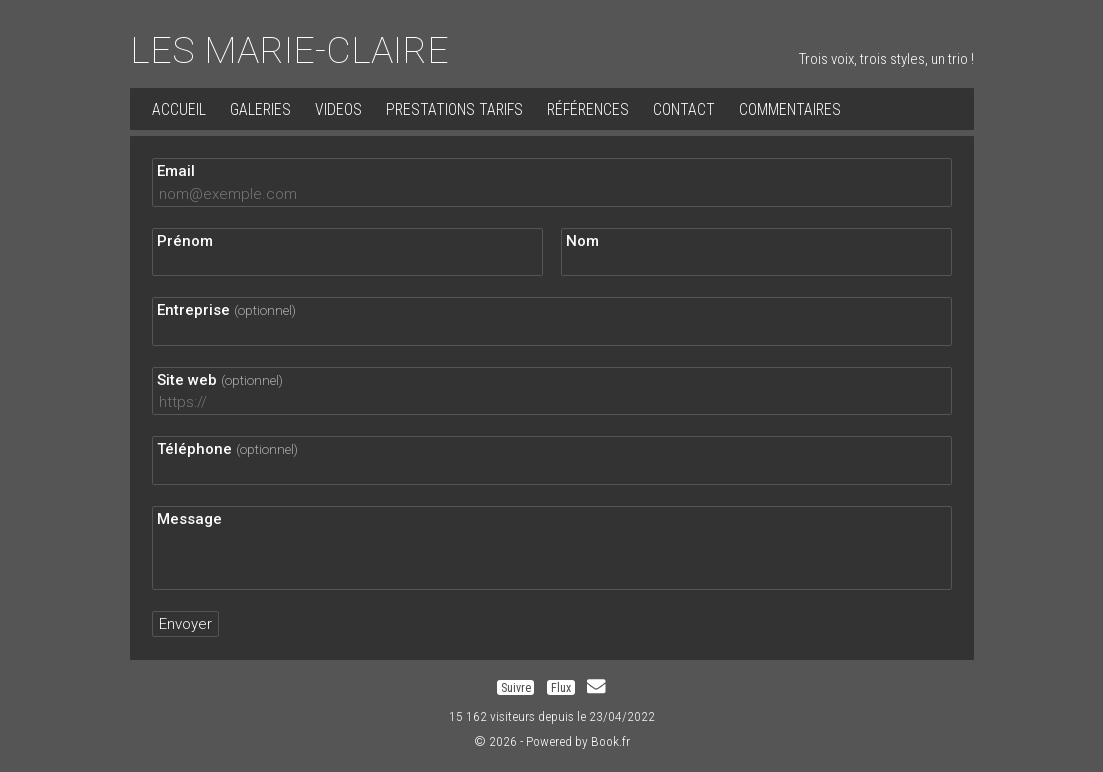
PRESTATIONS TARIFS (454, 109)
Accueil (179, 109)
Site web (220, 380)
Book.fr (610, 741)
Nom (582, 241)
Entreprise (226, 310)
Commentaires (790, 109)
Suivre (516, 687)
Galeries (260, 109)
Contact (684, 109)
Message (189, 519)
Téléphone (227, 449)
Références (588, 109)
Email (176, 171)
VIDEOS (338, 109)
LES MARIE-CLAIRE (289, 50)
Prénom (185, 241)
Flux (561, 687)
